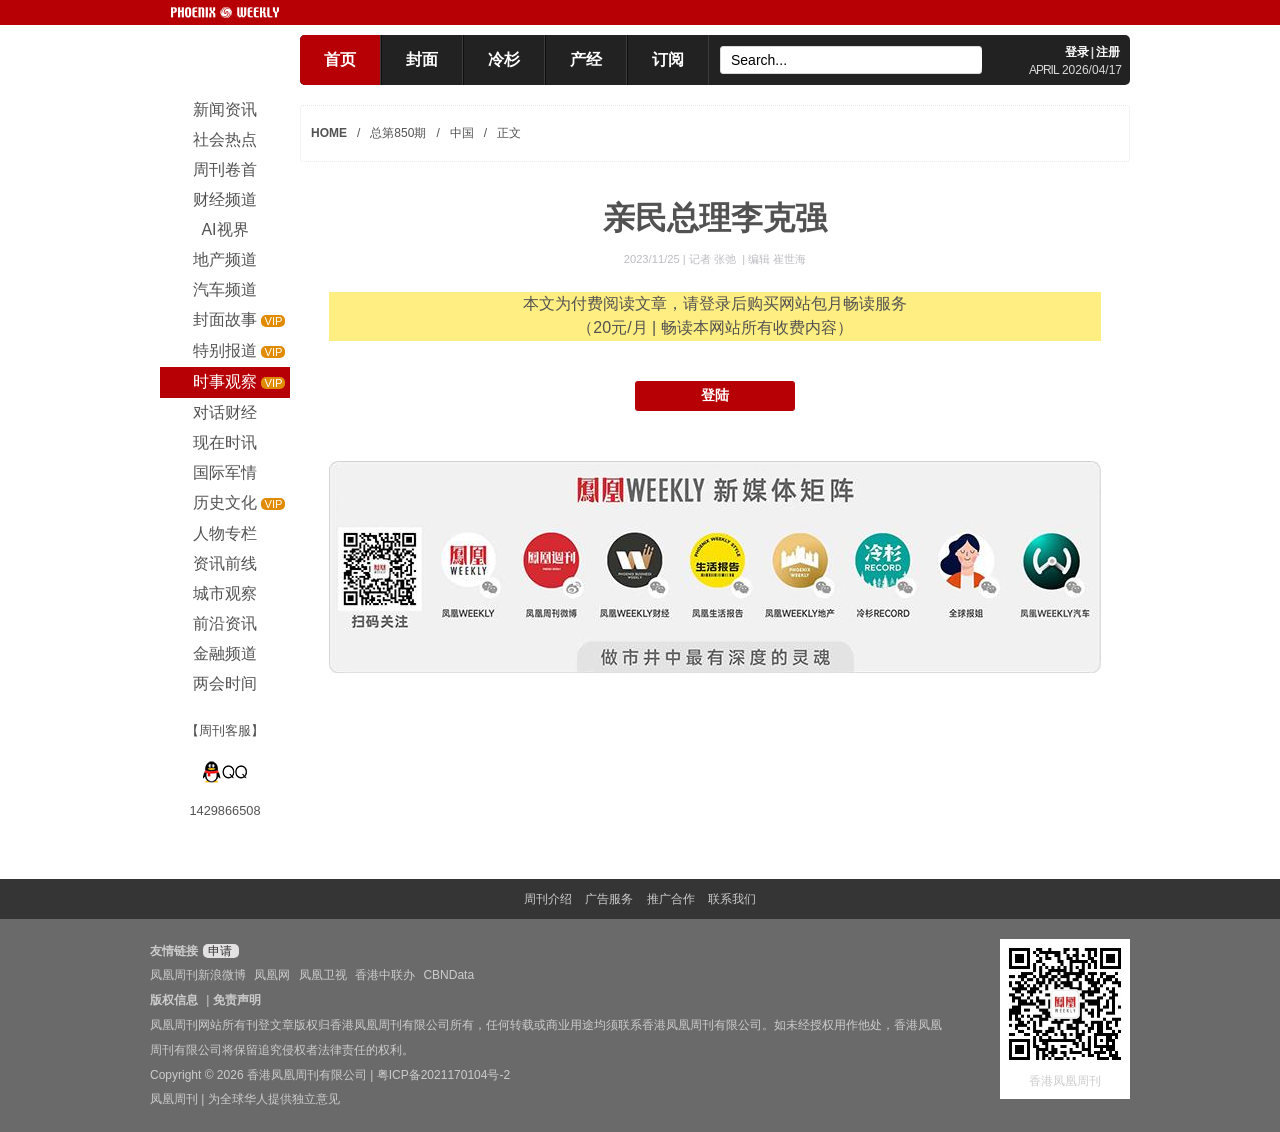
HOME (329, 133)
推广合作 (671, 899)
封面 (422, 59)
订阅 (668, 59)
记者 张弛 (714, 259)
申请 (218, 951)
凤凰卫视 (323, 975)
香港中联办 (385, 975)
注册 (1108, 52)
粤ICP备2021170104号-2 (443, 1075)
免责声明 (237, 1000)
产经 (586, 59)
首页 (340, 59)
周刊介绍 (548, 899)
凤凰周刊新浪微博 (198, 975)
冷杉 (504, 59)
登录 (1077, 52)
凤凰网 (272, 975)
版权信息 (174, 1000)
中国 (462, 133)
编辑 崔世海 (777, 259)
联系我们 (732, 899)
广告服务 (609, 899)
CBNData (448, 975)
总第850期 (398, 133)
